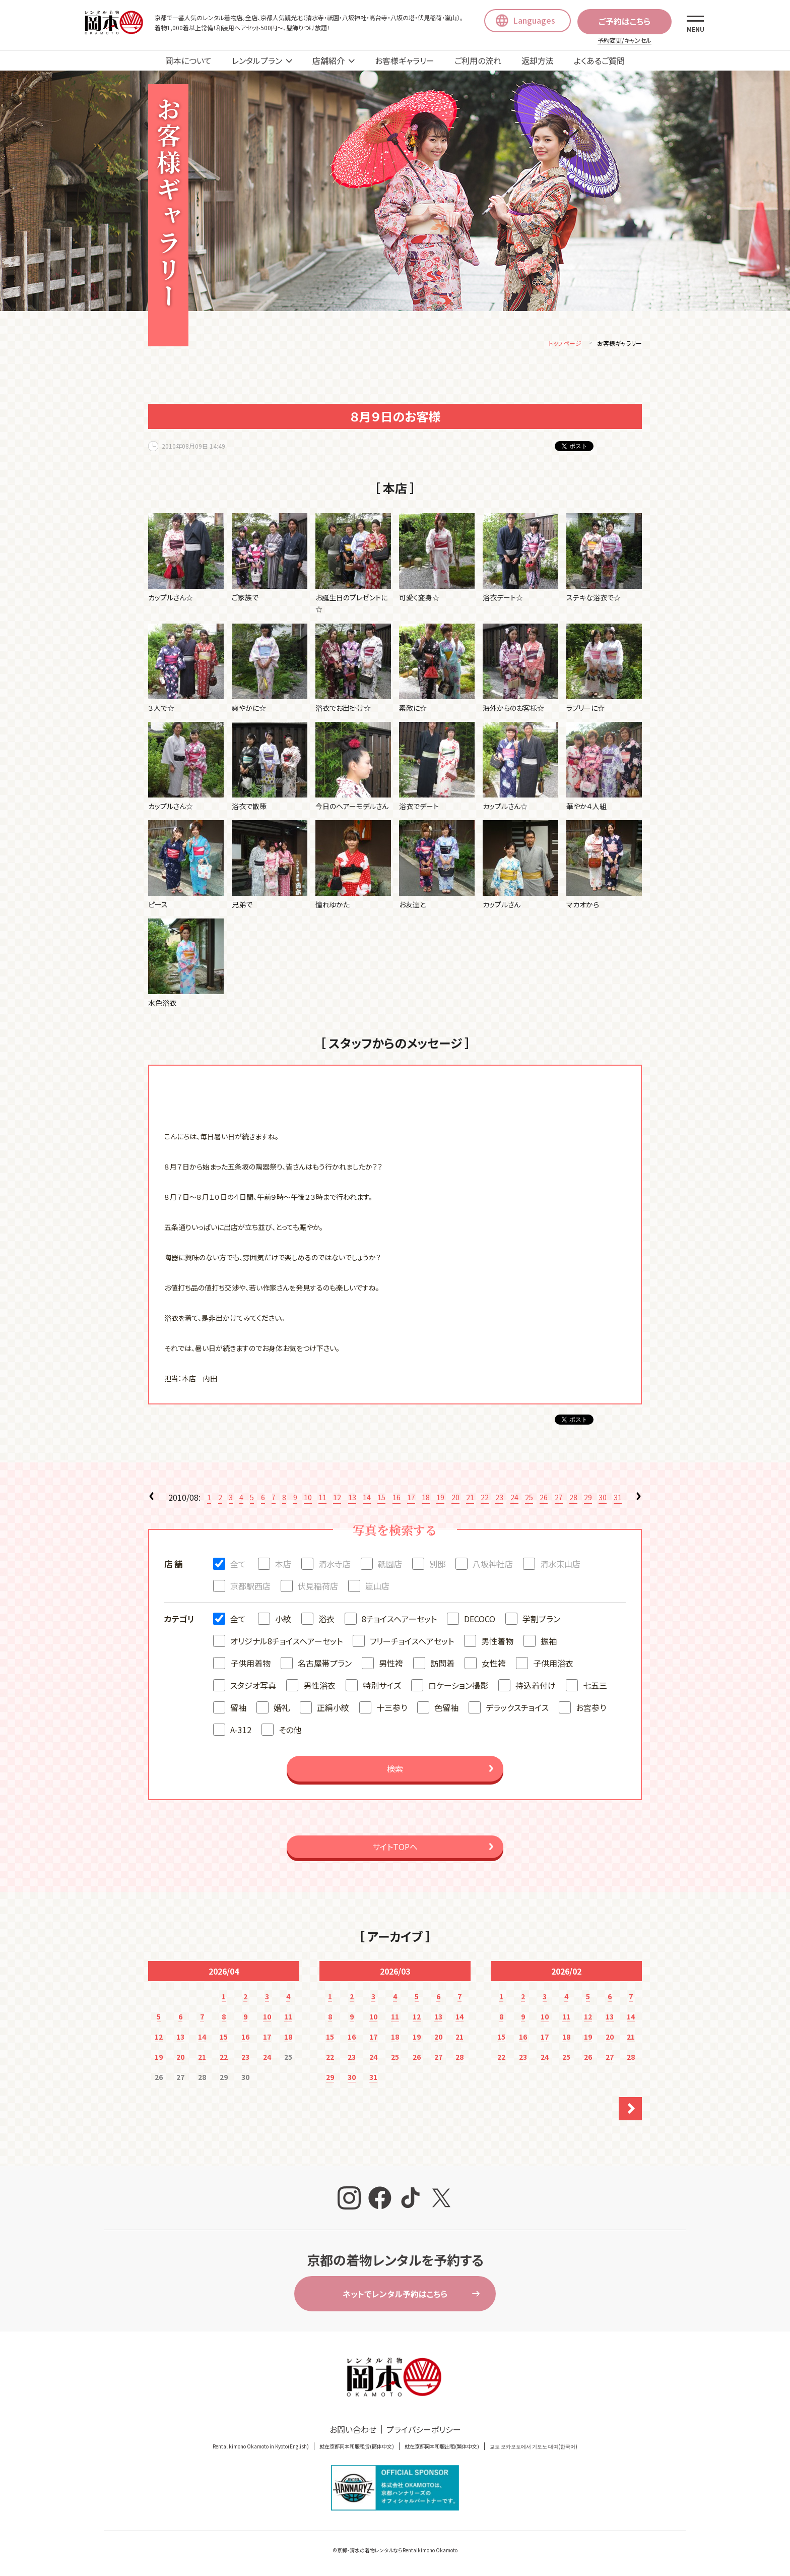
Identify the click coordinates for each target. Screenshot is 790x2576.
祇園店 (390, 1565)
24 (514, 1499)
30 (603, 1499)
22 (485, 1499)
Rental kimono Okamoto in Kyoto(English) (261, 2447)
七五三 (595, 1687)
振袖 (549, 1642)
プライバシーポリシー (423, 2431)
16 (396, 1499)
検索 (395, 1770)
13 (352, 1499)
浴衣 (326, 1620)
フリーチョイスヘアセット (412, 1642)
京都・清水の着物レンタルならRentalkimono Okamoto (397, 2551)
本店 (283, 1565)
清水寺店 (334, 1565)
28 (573, 1499)
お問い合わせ (353, 2431)
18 (426, 1499)
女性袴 (494, 1665)
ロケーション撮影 (458, 1687)
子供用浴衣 (553, 1665)
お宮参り (591, 1709)
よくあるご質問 (599, 60)
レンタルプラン (257, 60)
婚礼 (282, 1709)
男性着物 (497, 1642)
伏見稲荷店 (318, 1587)
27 (559, 1499)
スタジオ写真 (253, 1687)
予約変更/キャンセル (624, 40)
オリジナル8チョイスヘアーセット (286, 1642)
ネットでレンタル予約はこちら (395, 2295)
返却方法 (537, 60)
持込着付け (535, 1687)
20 (455, 1499)
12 (337, 1499)
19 (440, 1499)
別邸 (437, 1565)
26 (544, 1499)
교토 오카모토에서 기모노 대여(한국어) (533, 2447)
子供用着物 (250, 1665)
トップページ (565, 344)
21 (470, 1499)
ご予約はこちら (624, 21)
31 (618, 1499)
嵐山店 (377, 1587)
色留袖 (446, 1709)
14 (367, 1499)
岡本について (188, 60)
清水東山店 (560, 1565)
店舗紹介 (328, 60)
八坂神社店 (493, 1565)
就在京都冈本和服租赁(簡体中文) (356, 2447)
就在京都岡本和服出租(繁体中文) (442, 2447)
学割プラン (541, 1620)
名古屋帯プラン (325, 1665)
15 (381, 1499)
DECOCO (479, 1620)
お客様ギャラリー (404, 60)
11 (322, 1499)
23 (499, 1499)
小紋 (283, 1620)
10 (308, 1499)
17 (411, 1499)
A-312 (240, 1731)
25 (529, 1499)
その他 (290, 1731)
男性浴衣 (319, 1687)
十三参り (391, 1709)
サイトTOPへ (395, 1848)
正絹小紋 (333, 1709)
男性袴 (391, 1665)
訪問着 (442, 1665)
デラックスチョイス (517, 1709)
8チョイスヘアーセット (399, 1620)
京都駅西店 (250, 1587)
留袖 (238, 1709)
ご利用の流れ (477, 60)
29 (588, 1499)
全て (238, 1565)
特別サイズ (382, 1687)
